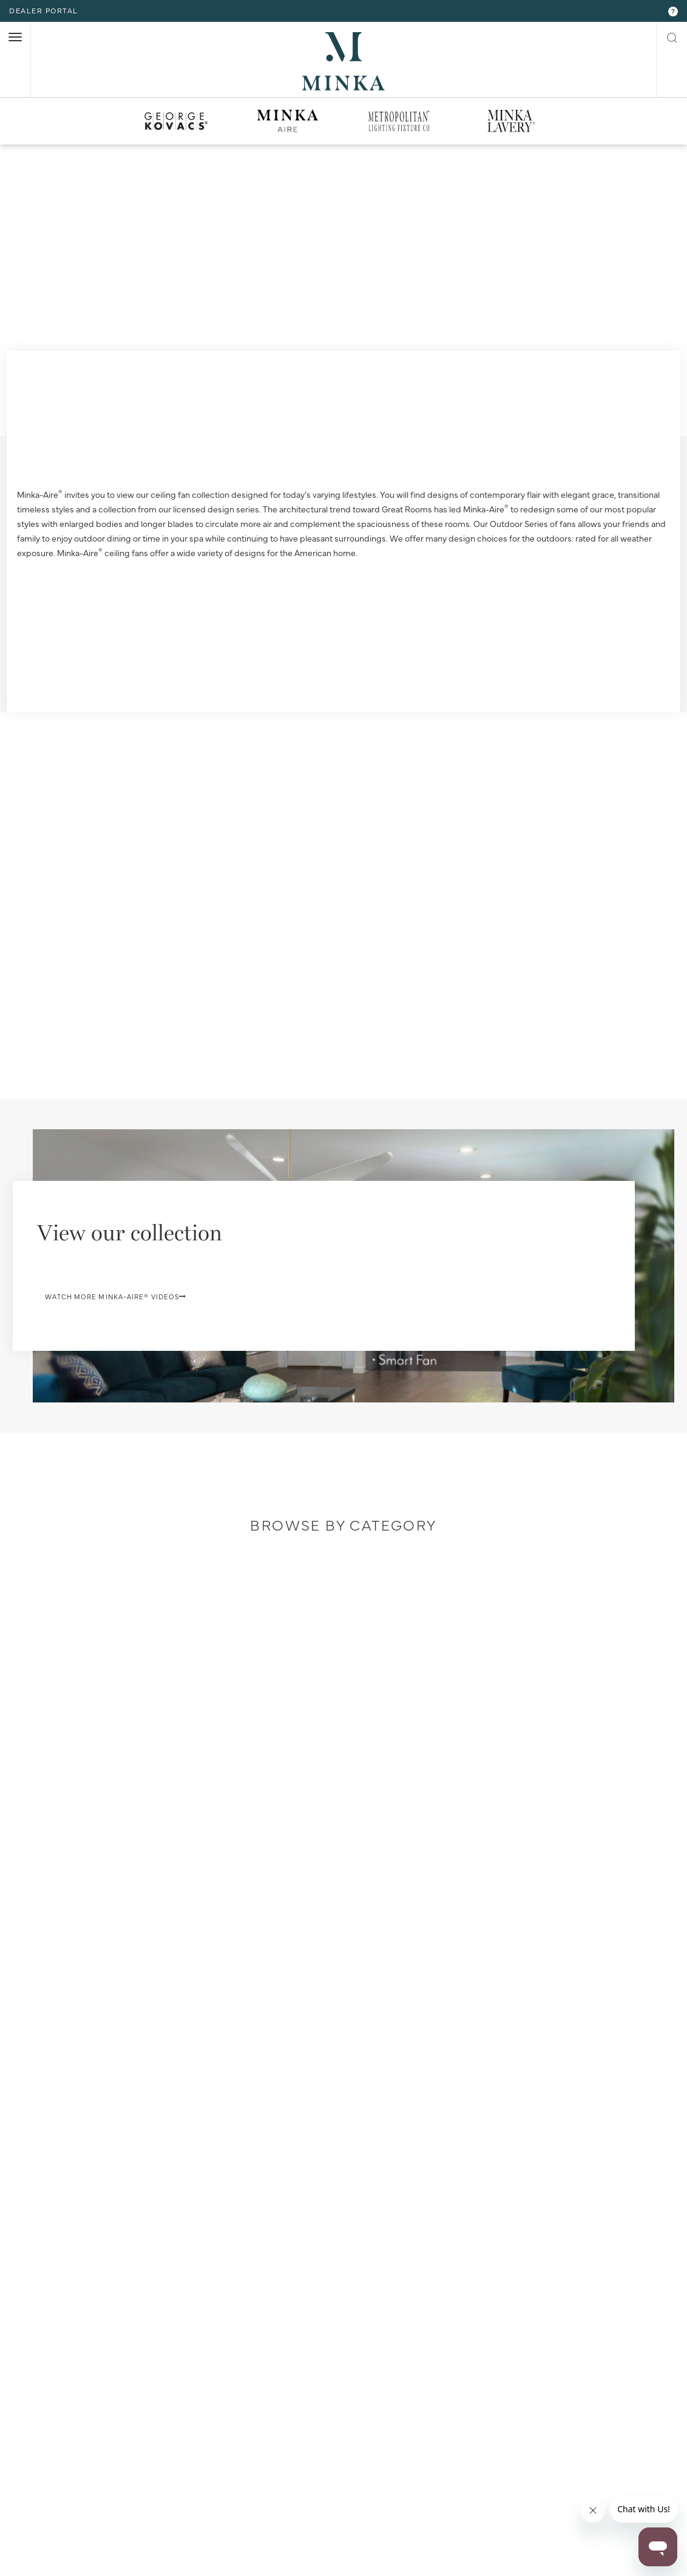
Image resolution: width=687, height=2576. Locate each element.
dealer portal (43, 10)
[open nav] (15, 37)
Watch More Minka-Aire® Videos (169, 1338)
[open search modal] (672, 36)
